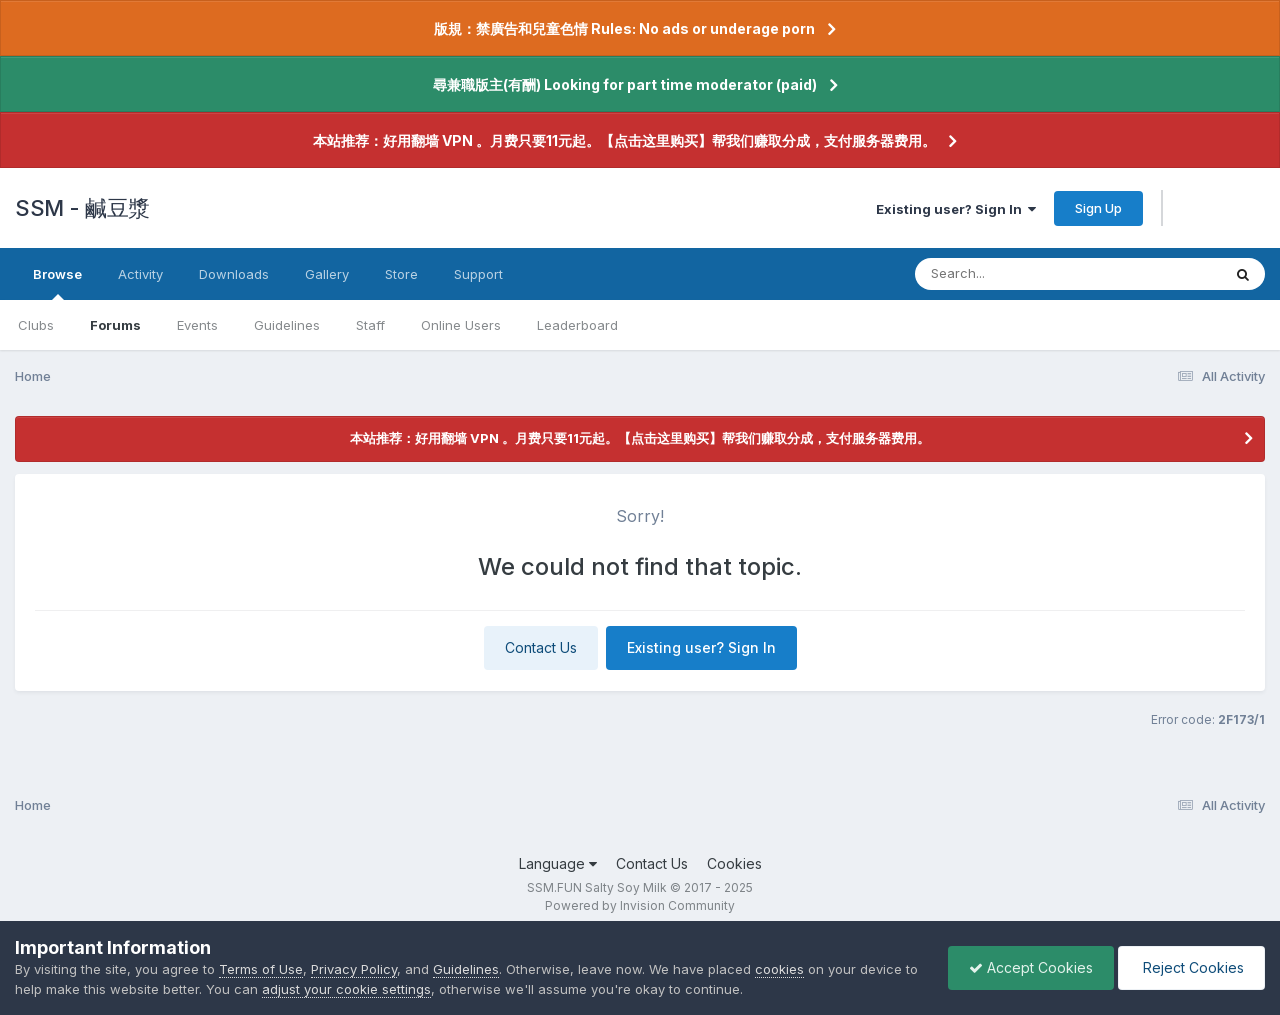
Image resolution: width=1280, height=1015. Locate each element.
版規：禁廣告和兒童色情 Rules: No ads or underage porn (624, 28)
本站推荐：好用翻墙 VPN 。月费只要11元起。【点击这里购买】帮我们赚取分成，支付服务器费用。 (624, 140)
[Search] (1013, 274)
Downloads (234, 274)
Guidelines (287, 325)
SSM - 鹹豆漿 (82, 208)
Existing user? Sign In (956, 209)
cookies (779, 969)
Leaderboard (577, 325)
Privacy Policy (354, 969)
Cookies (734, 863)
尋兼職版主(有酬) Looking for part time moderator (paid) (625, 84)
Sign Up (1098, 208)
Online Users (461, 325)
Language (558, 863)
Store (401, 274)
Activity (140, 274)
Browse (57, 283)
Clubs (36, 325)
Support (478, 274)
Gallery (327, 274)
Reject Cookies (1191, 967)
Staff (370, 325)
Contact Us (541, 647)
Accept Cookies (1031, 967)
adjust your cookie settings (346, 989)
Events (197, 325)
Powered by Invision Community (640, 905)
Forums (115, 325)
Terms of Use (261, 969)
